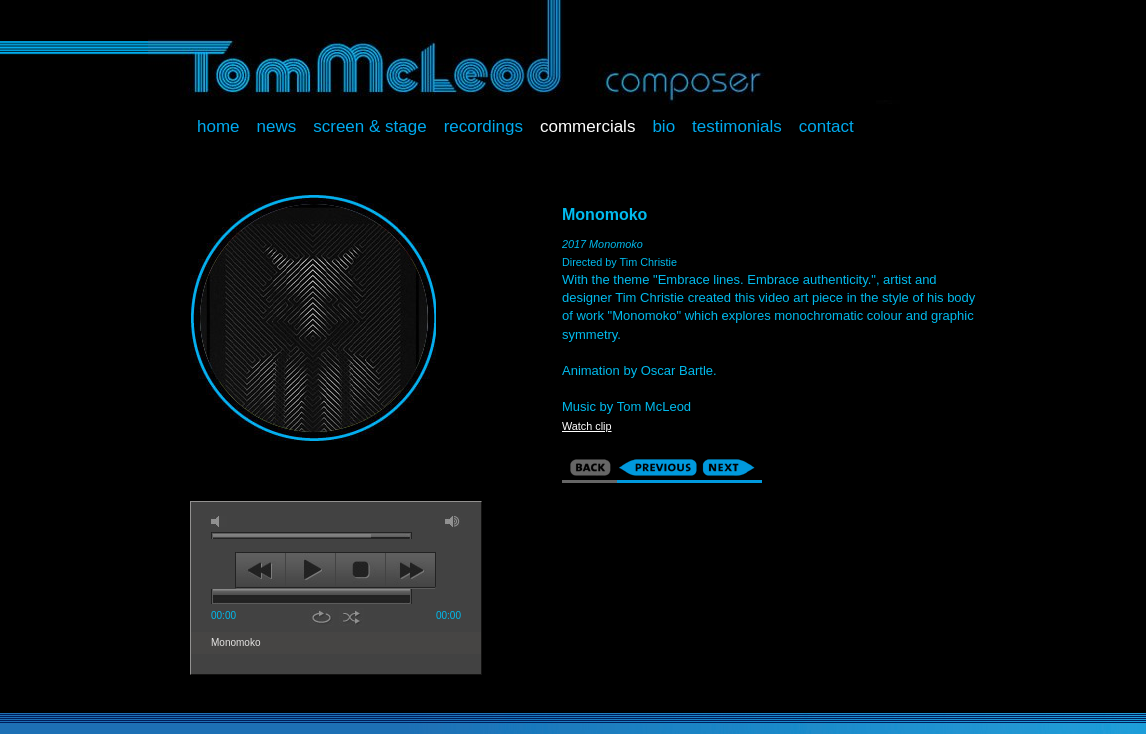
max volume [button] (453, 521)
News (277, 126)
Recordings (483, 126)
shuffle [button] (351, 617)
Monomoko (235, 642)
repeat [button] (321, 617)
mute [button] (219, 521)
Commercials (587, 126)
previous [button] (260, 570)
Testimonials (737, 126)
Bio (663, 126)
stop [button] (360, 570)
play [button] (310, 570)
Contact (826, 126)
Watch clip (587, 426)
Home (218, 126)
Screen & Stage (369, 126)
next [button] (410, 570)
